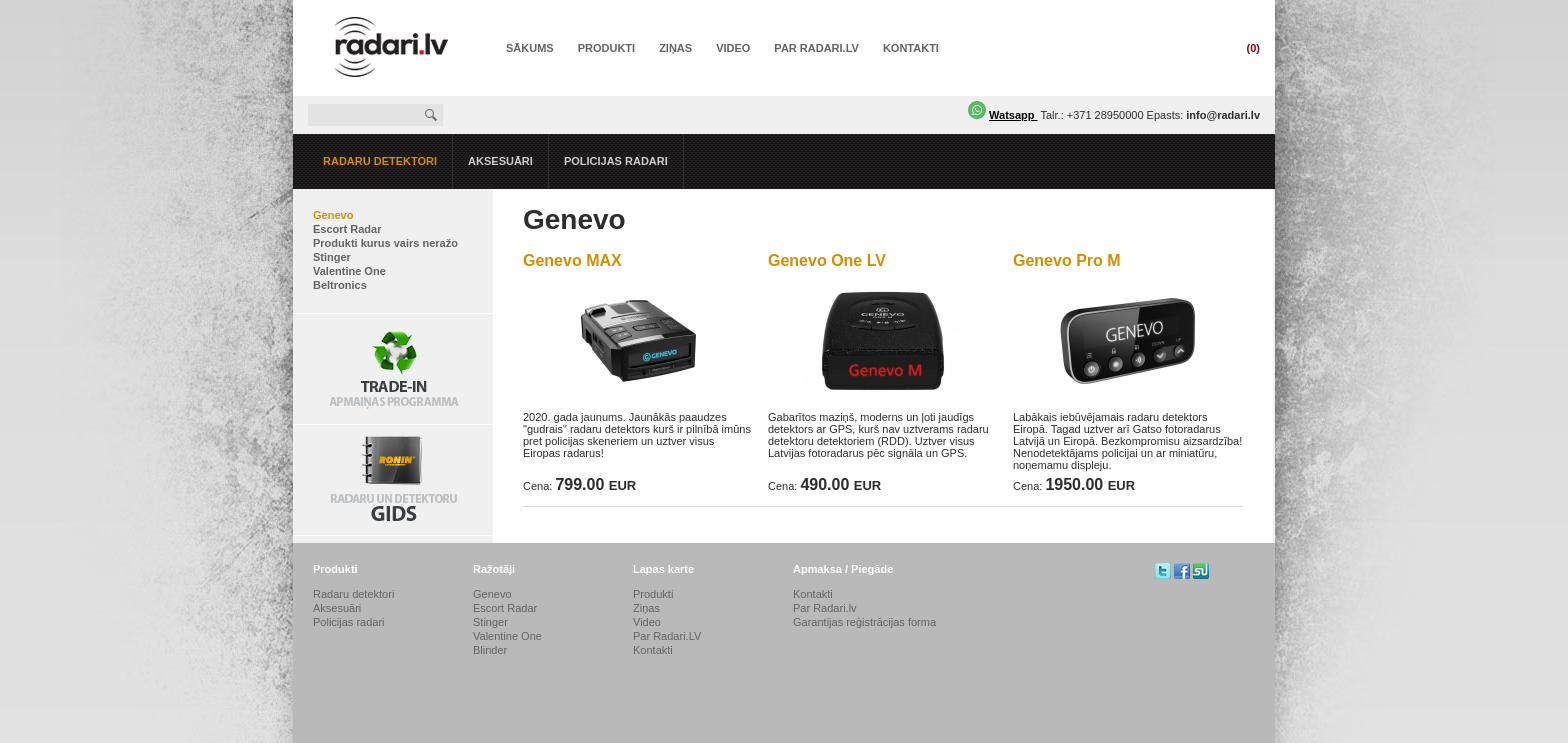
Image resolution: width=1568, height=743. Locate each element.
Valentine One (349, 271)
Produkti (606, 48)
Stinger (332, 257)
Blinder (490, 650)
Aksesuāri (500, 161)
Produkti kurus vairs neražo (385, 243)
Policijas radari (616, 161)
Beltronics (340, 285)
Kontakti (911, 48)
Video (733, 48)
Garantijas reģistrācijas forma (864, 622)
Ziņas (675, 48)
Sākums (530, 48)
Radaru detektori (380, 161)
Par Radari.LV (816, 48)
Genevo (333, 215)
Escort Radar (347, 229)
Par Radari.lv (825, 608)
